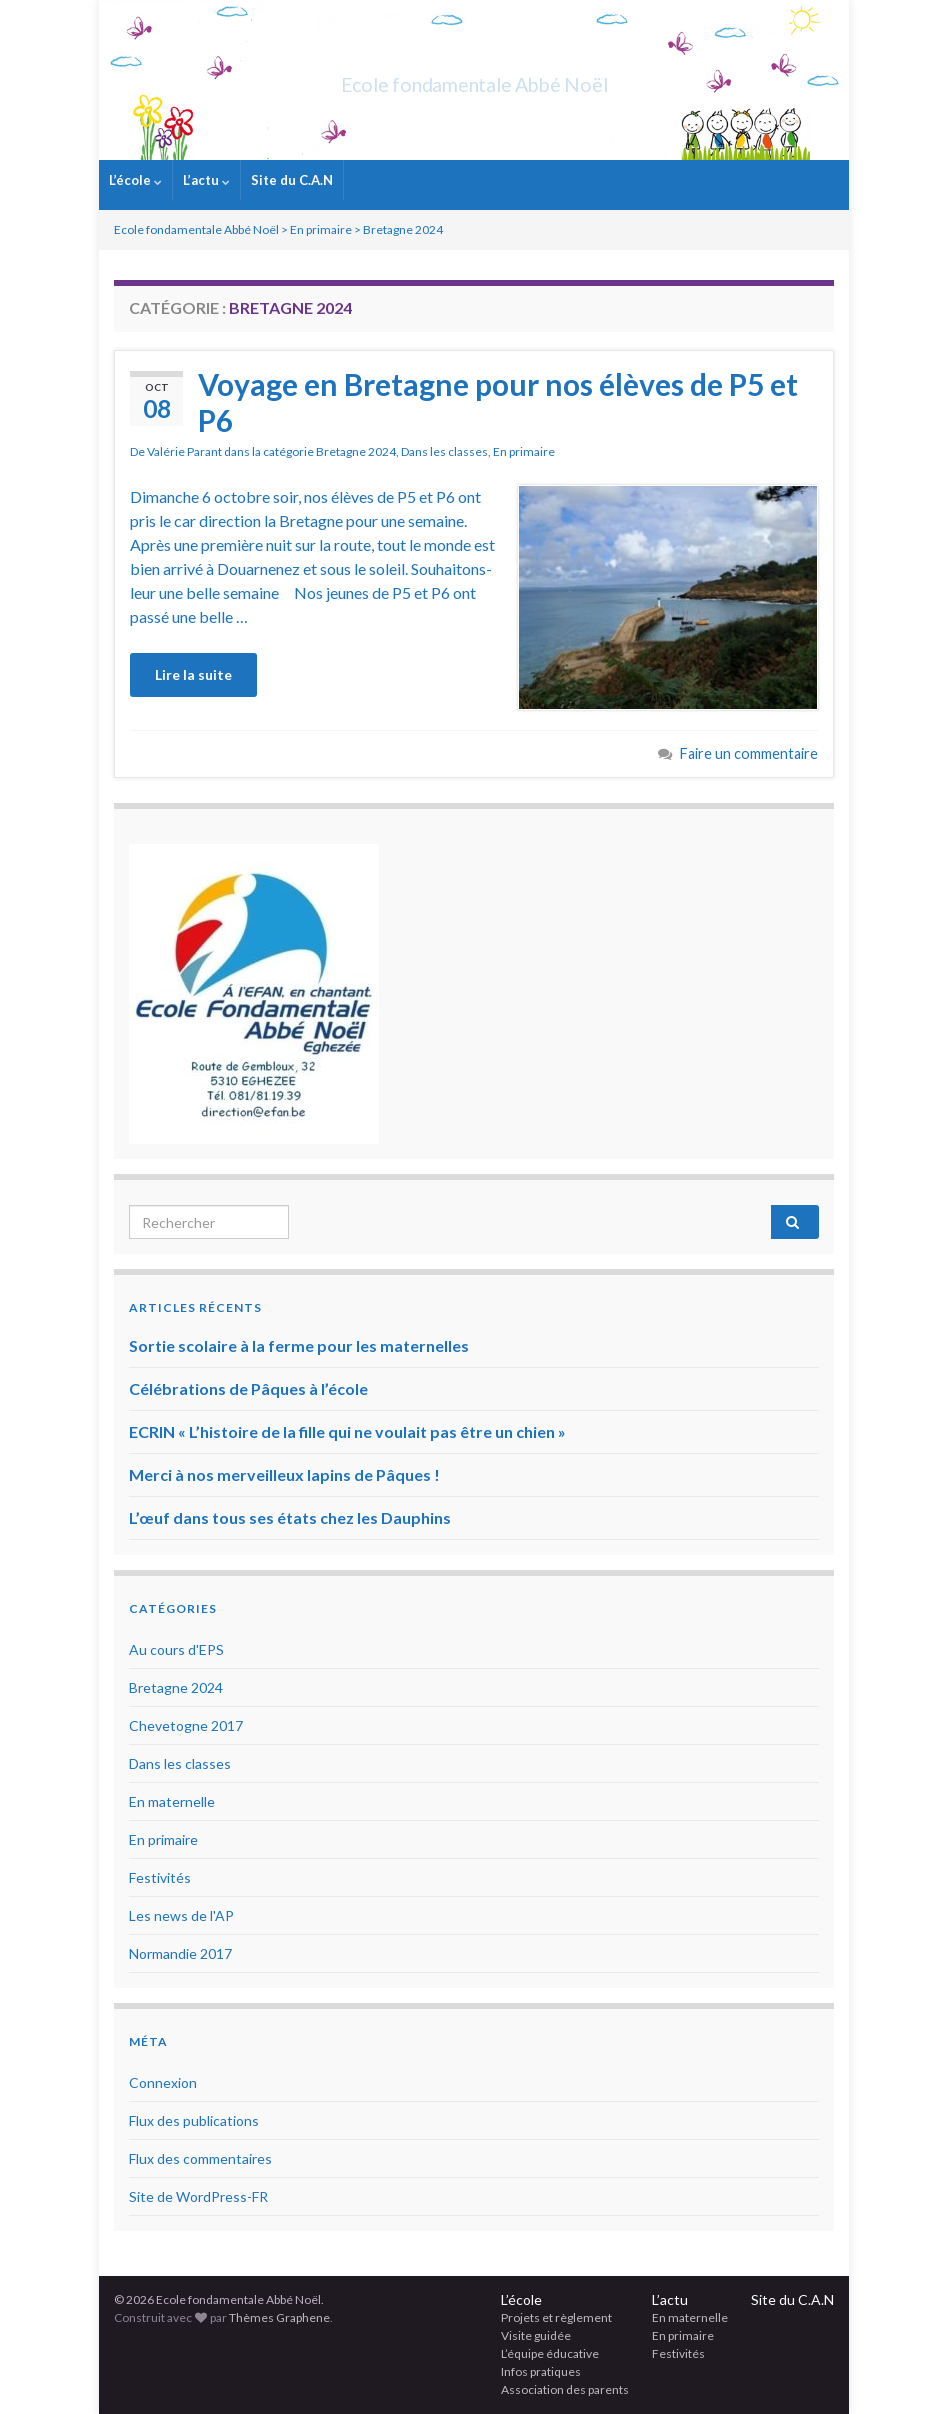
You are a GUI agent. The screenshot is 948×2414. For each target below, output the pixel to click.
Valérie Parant (184, 451)
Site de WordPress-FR (198, 2196)
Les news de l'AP (181, 1915)
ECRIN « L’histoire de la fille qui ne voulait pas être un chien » (347, 1431)
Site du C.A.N (292, 180)
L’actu (206, 180)
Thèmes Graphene (279, 2317)
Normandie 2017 (180, 1953)
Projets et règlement (556, 2317)
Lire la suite (193, 674)
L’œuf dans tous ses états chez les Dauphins (290, 1517)
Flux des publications (194, 2120)
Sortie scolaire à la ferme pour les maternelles (299, 1345)
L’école (135, 180)
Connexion (163, 2082)
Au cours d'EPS (176, 1649)
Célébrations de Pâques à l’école (248, 1388)
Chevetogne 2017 (186, 1725)
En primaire (524, 451)
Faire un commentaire (749, 753)
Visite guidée (536, 2335)
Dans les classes (444, 451)
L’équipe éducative (550, 2353)
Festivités (160, 1877)
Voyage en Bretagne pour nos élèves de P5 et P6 (498, 402)
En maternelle (172, 1801)
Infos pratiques (541, 2371)
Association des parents (565, 2389)
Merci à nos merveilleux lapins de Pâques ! (284, 1474)
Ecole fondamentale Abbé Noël (474, 79)
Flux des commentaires (200, 2158)
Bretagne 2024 (356, 451)
